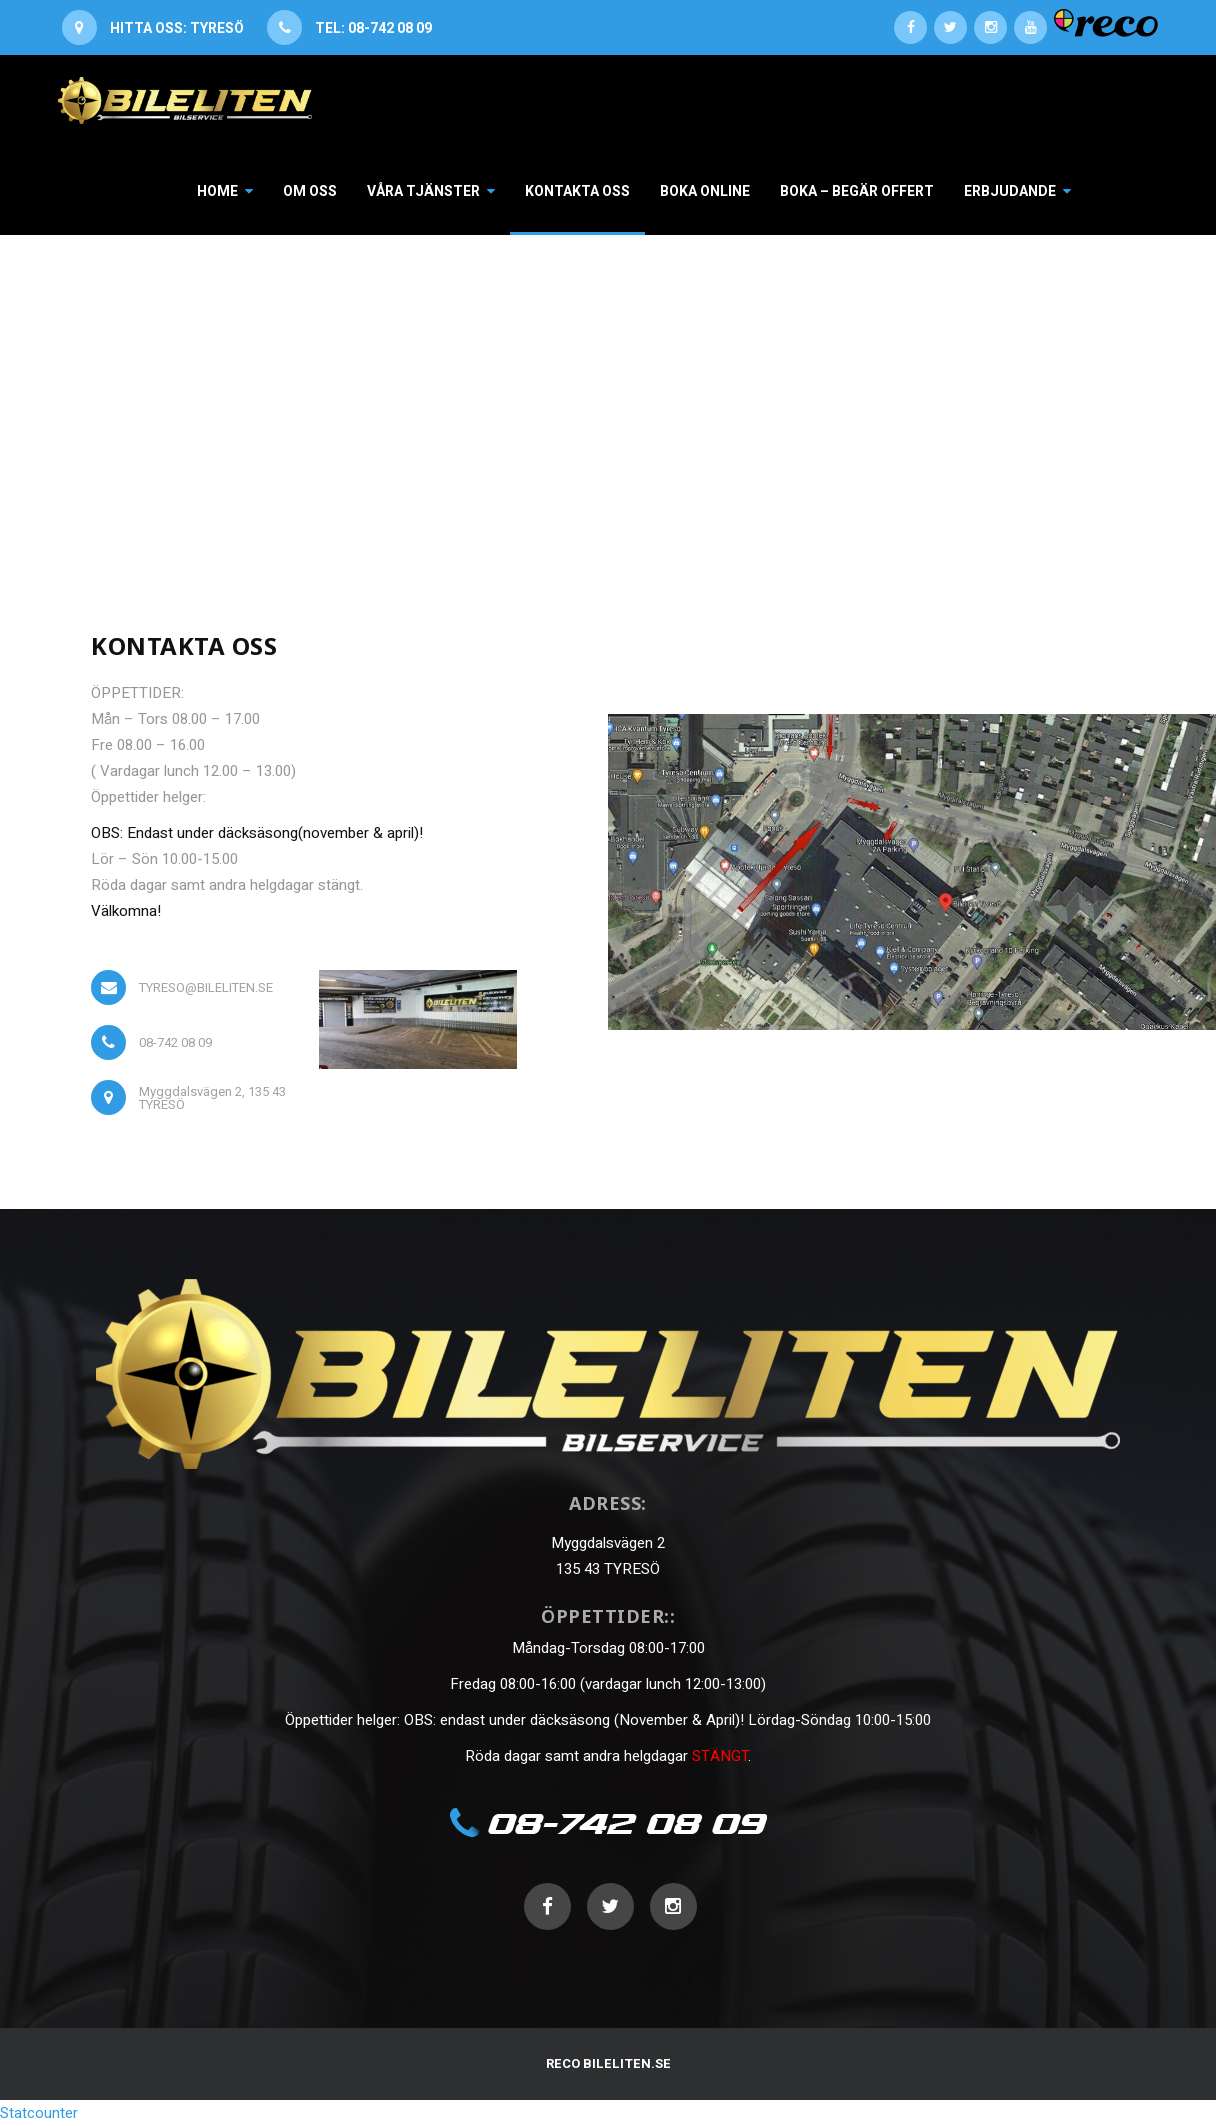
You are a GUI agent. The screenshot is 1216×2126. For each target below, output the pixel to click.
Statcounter (39, 2113)
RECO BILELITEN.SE (608, 2063)
